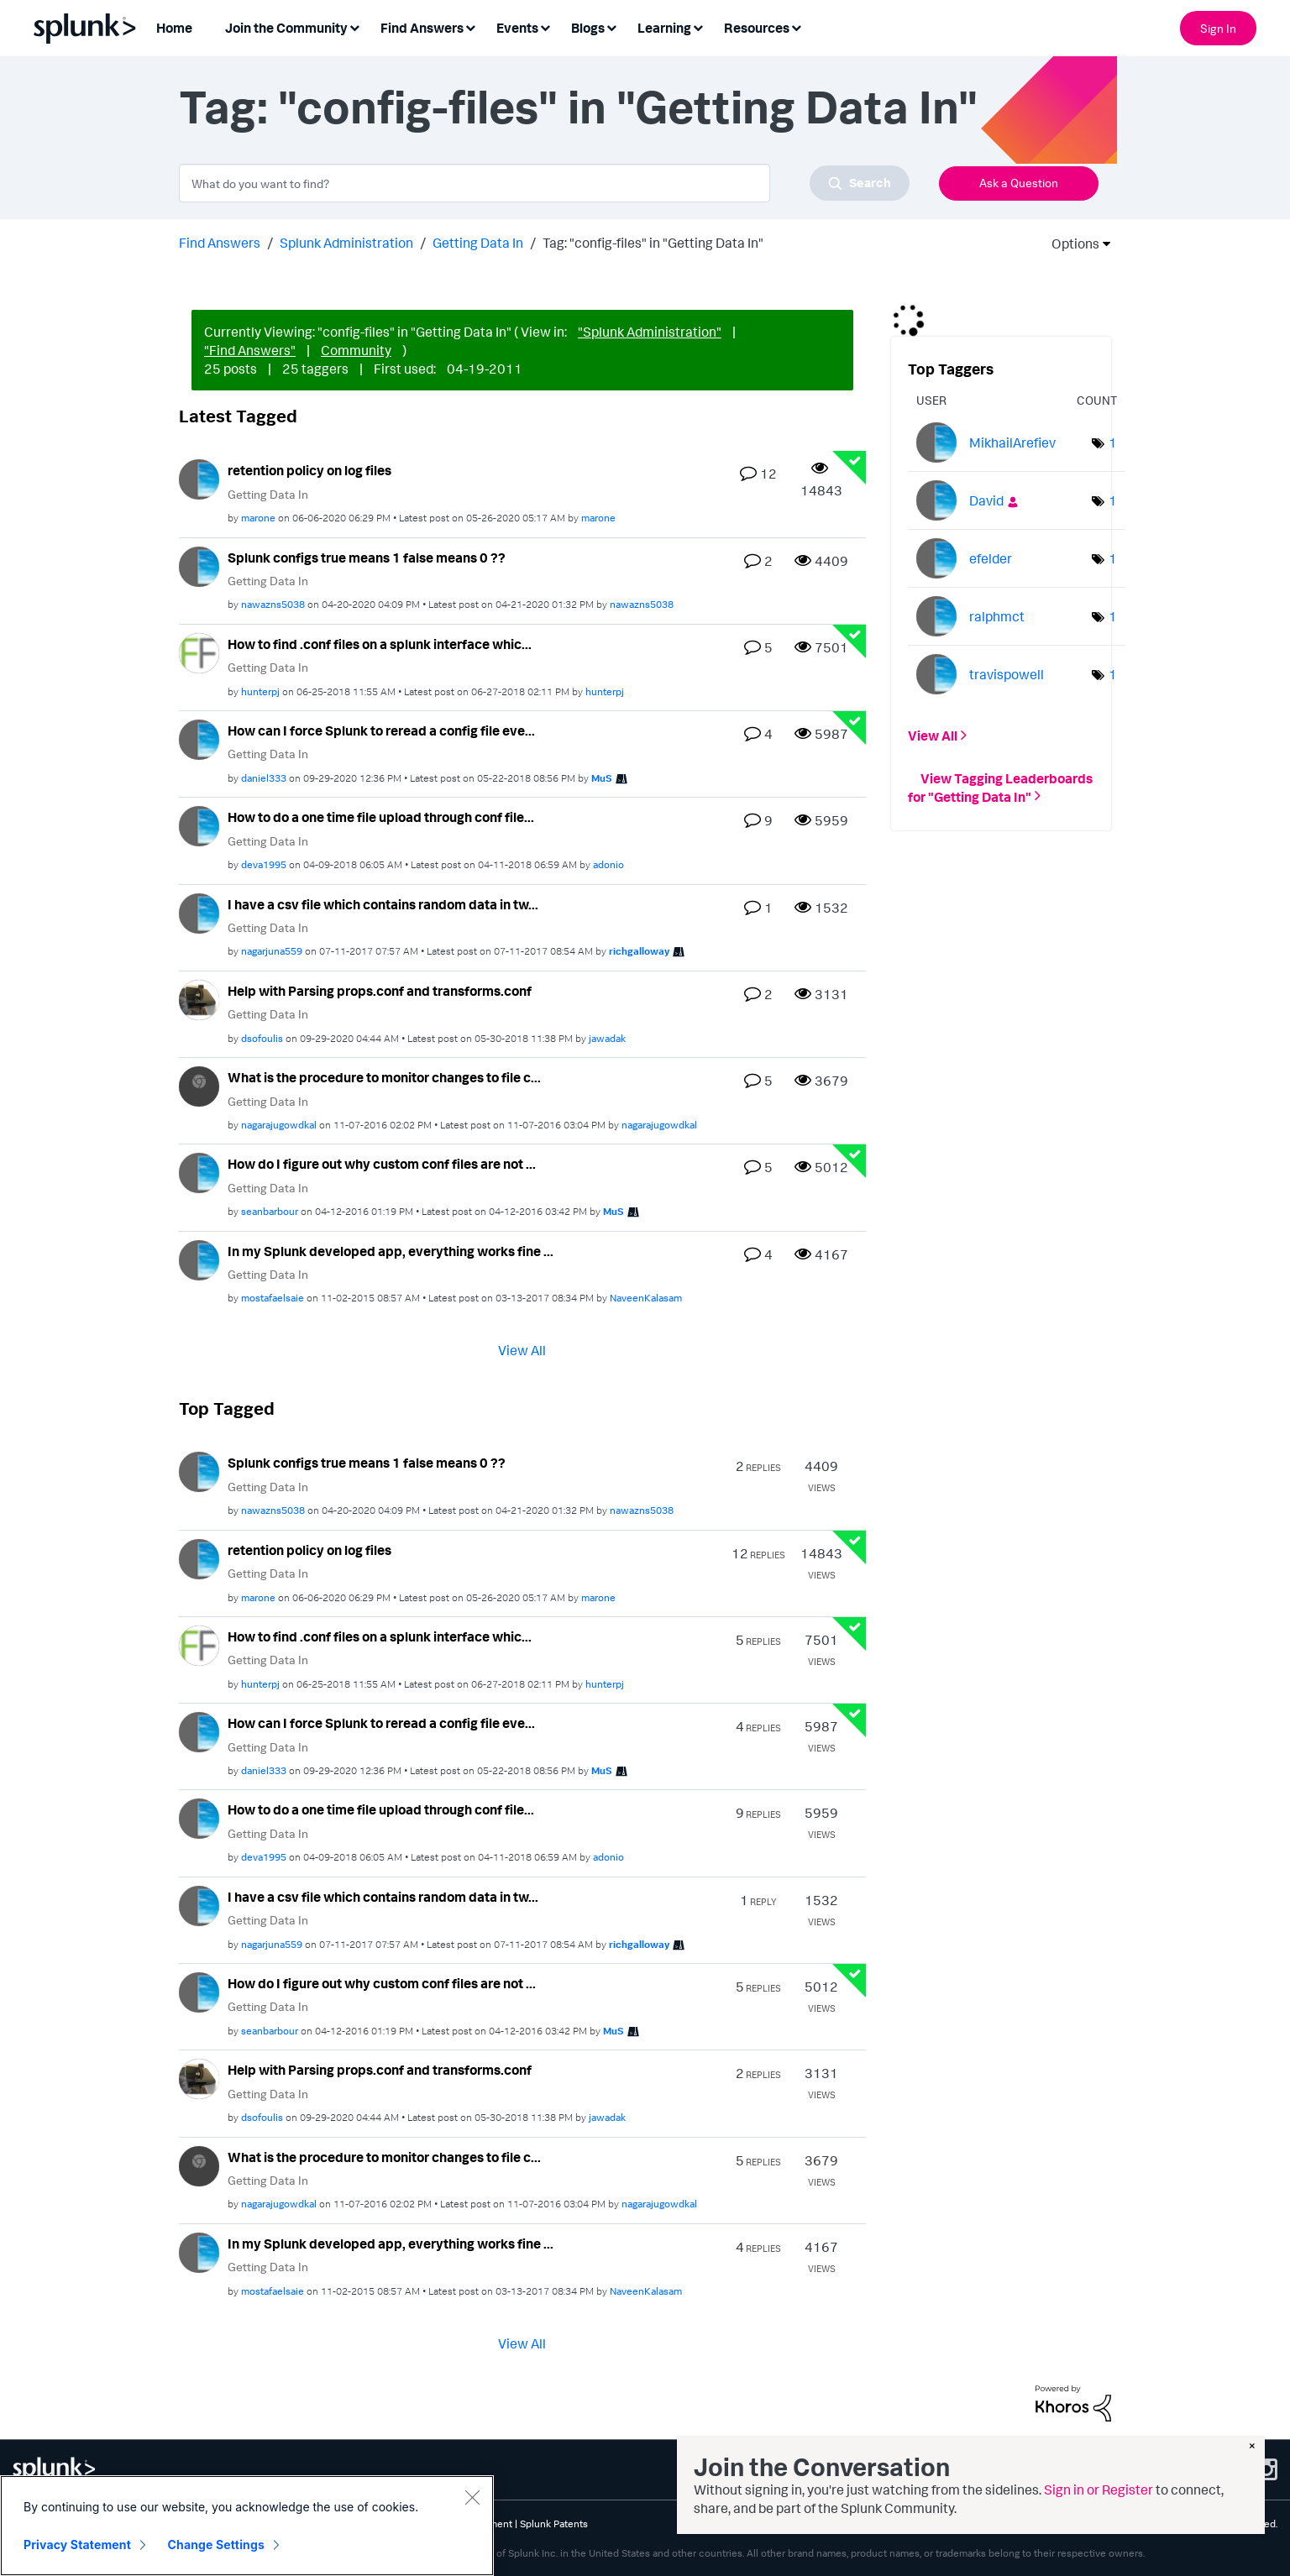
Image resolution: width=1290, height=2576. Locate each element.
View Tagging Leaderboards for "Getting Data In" (1000, 786)
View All (522, 1350)
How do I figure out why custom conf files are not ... (382, 1163)
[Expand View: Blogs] (611, 26)
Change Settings (216, 2544)
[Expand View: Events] (545, 26)
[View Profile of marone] (258, 517)
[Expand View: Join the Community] (354, 26)
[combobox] (544, 183)
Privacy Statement (77, 2544)
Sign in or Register (1098, 2489)
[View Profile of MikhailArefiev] (1012, 442)
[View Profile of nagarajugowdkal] (279, 1124)
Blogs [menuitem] (588, 27)
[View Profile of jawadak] (607, 1038)
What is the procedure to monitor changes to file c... (384, 1077)
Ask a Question (1018, 182)
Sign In (1218, 28)
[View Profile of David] (986, 500)
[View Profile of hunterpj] (260, 691)
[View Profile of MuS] (601, 778)
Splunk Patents (554, 2523)
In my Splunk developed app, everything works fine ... (390, 1251)
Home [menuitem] (174, 27)
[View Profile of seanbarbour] (269, 1211)
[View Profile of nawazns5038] (273, 604)
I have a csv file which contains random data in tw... (383, 904)
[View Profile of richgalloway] (639, 951)
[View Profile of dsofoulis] (262, 1038)
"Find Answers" (250, 350)
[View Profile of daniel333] (263, 778)
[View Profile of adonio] (608, 864)
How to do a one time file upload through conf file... (381, 817)
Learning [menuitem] (664, 27)
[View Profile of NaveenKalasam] (646, 1297)
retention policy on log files (309, 470)
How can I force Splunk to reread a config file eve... (381, 730)
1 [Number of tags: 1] (1113, 442)
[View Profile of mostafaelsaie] (272, 1297)
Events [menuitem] (517, 27)
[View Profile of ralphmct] (997, 616)
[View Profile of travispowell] (1006, 674)
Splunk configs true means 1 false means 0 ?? (367, 557)
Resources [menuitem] (756, 27)
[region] (247, 2525)
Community (356, 350)
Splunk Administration (346, 242)
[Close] (472, 2497)
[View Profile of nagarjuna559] (271, 951)
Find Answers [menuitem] (422, 27)
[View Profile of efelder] (990, 558)
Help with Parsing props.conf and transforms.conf (380, 990)
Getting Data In (478, 242)
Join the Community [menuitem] (286, 27)
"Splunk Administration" (649, 331)
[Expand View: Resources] (796, 26)
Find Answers (219, 242)
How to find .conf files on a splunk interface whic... (380, 644)
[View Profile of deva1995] (263, 864)
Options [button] (1069, 243)
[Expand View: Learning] (698, 26)
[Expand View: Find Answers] (470, 26)
